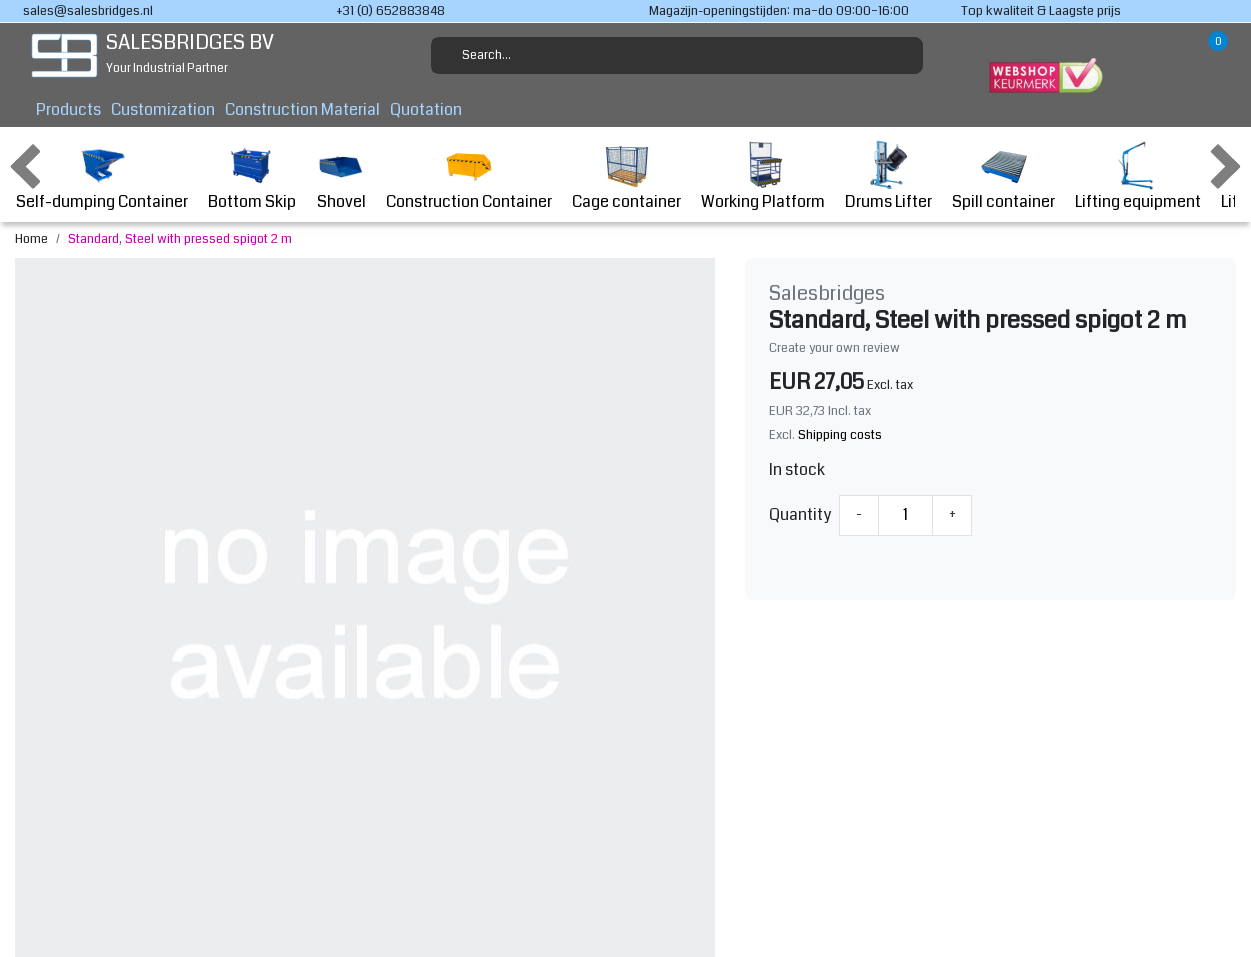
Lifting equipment (1138, 176)
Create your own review (834, 348)
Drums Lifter (888, 176)
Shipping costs (840, 435)
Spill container (1003, 176)
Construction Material (302, 109)
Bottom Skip (252, 176)
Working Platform (763, 176)
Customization (163, 109)
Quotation (426, 109)
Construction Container (469, 176)
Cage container (626, 176)
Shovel (341, 176)
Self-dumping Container (102, 176)
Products (68, 109)
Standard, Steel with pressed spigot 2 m (180, 239)
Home (31, 239)
